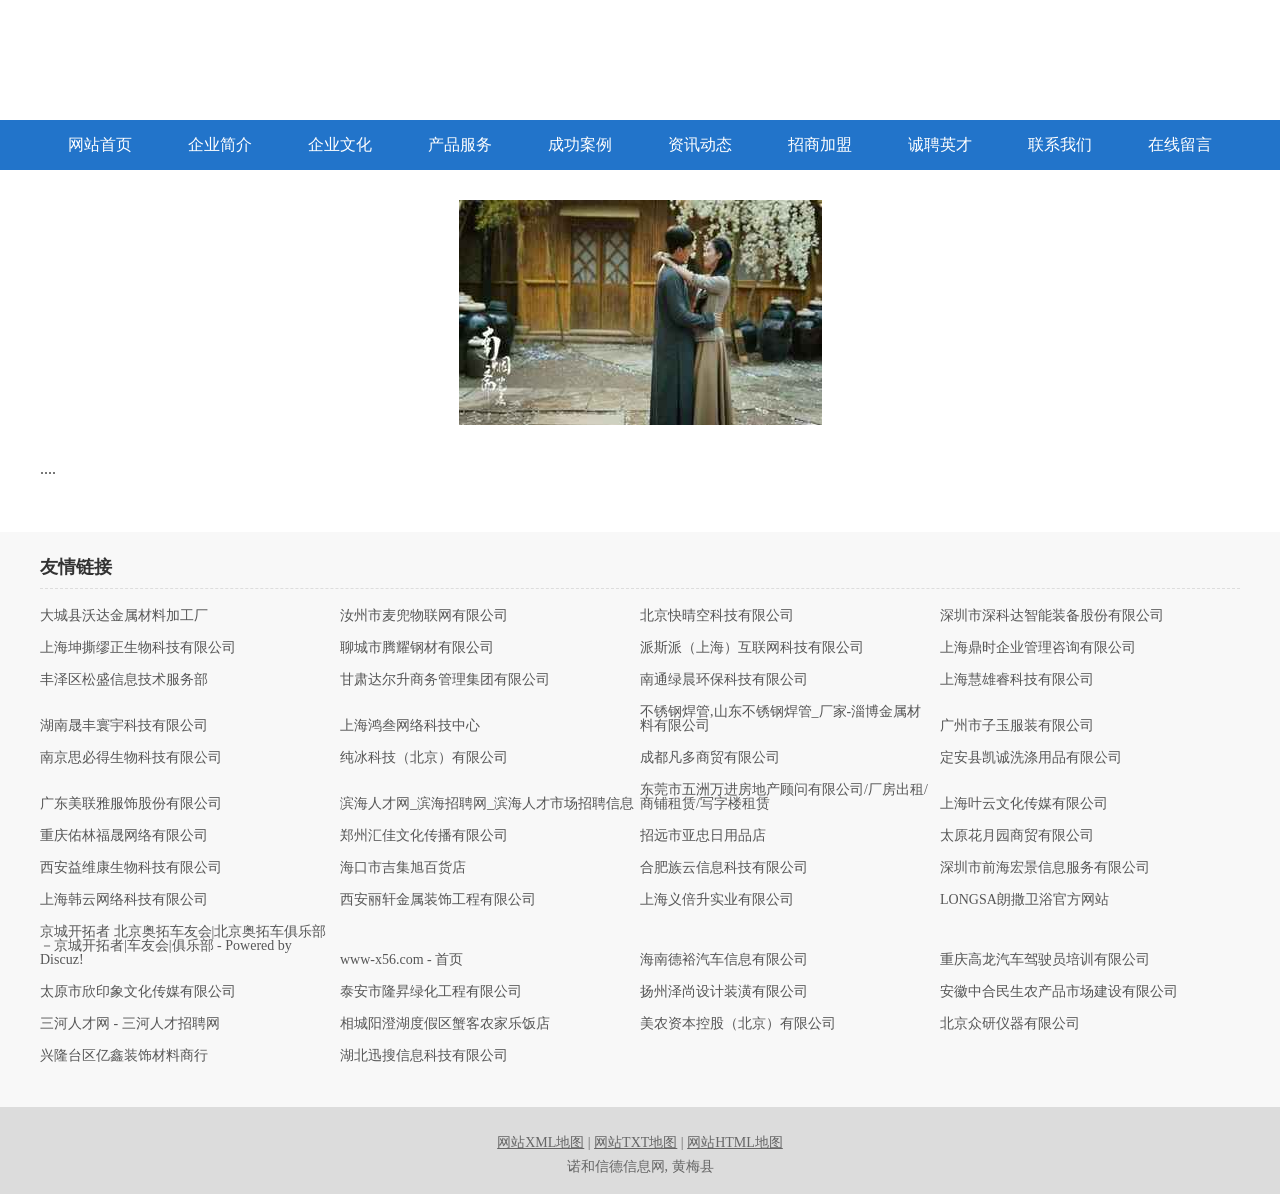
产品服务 (460, 144)
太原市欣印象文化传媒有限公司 (138, 992)
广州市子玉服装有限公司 (1017, 726)
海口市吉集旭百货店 (403, 868)
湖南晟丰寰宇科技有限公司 (124, 726)
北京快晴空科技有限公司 (717, 616)
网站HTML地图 (735, 1142)
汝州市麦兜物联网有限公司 (424, 616)
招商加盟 (820, 144)
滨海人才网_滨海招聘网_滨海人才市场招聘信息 (487, 804)
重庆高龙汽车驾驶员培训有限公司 (1045, 960)
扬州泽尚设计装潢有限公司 (724, 992)
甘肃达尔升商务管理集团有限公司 (445, 680)
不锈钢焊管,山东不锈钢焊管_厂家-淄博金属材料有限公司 (780, 719)
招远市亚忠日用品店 (703, 836)
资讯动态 (700, 144)
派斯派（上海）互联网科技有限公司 (752, 648)
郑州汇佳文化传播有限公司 (424, 836)
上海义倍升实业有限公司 (717, 900)
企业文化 (340, 144)
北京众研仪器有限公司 (1010, 1024)
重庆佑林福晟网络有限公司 (124, 836)
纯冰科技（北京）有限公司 (424, 758)
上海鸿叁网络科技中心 (410, 726)
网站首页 (100, 144)
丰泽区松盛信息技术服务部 (124, 680)
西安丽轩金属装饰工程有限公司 (438, 900)
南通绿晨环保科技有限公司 (724, 680)
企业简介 (220, 144)
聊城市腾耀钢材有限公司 (417, 648)
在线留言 (1180, 144)
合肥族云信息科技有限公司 (724, 868)
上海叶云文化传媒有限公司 (1024, 804)
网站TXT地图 (635, 1142)
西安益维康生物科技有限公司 (131, 868)
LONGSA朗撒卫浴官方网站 (1024, 900)
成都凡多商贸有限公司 (710, 758)
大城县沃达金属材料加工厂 (124, 616)
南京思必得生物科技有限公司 (131, 758)
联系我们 (1060, 144)
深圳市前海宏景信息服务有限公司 (1045, 868)
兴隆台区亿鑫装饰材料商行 (124, 1056)
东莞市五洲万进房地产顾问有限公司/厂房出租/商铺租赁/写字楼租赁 (784, 797)
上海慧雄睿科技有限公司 (1017, 680)
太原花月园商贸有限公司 (1017, 836)
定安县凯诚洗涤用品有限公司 (1031, 758)
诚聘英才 (940, 144)
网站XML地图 (540, 1142)
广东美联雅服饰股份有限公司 (131, 804)
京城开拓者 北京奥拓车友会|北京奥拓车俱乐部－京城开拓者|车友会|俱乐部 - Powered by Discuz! (183, 946)
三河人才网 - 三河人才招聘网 (130, 1024)
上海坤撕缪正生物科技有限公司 (138, 648)
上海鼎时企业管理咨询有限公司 (1038, 648)
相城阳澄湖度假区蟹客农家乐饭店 (445, 1024)
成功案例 (580, 144)
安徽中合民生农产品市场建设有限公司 (1059, 992)
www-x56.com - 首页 (401, 960)
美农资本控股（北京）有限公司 (738, 1024)
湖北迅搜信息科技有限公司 (424, 1056)
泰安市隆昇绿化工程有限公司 (431, 992)
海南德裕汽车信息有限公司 (724, 960)
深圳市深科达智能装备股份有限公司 (1052, 616)
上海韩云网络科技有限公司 (124, 900)
